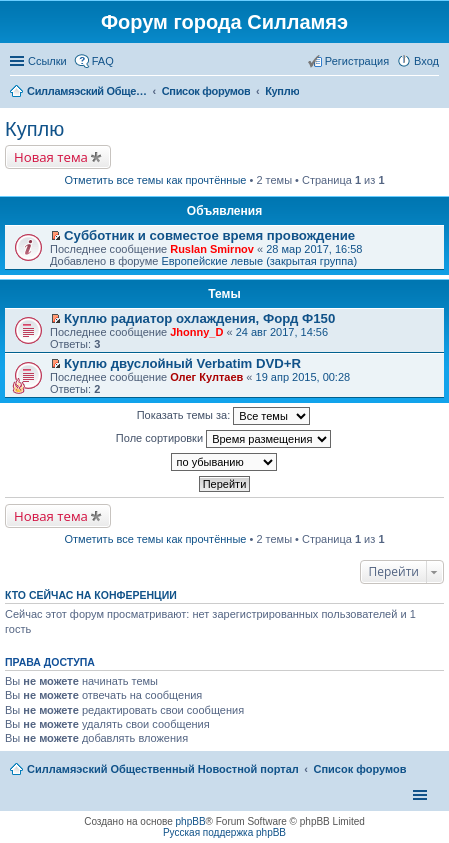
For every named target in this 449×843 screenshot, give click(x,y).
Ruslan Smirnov (212, 249)
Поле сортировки (223, 439)
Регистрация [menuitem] (357, 61)
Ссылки (47, 61)
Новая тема (51, 157)
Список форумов (359, 769)
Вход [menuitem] (426, 61)
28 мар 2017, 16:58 (314, 249)
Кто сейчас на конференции (91, 595)
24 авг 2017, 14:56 (282, 332)
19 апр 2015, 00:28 (303, 377)
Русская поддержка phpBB (224, 832)
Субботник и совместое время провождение (209, 235)
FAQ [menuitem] (103, 61)
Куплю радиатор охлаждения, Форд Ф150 (199, 318)
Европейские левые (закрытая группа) (259, 261)
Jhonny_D (196, 332)
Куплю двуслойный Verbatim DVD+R (182, 363)
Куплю (34, 129)
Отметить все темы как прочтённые (156, 180)
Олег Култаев (206, 377)
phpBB (191, 821)
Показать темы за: (224, 416)
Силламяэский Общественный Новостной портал (163, 769)
